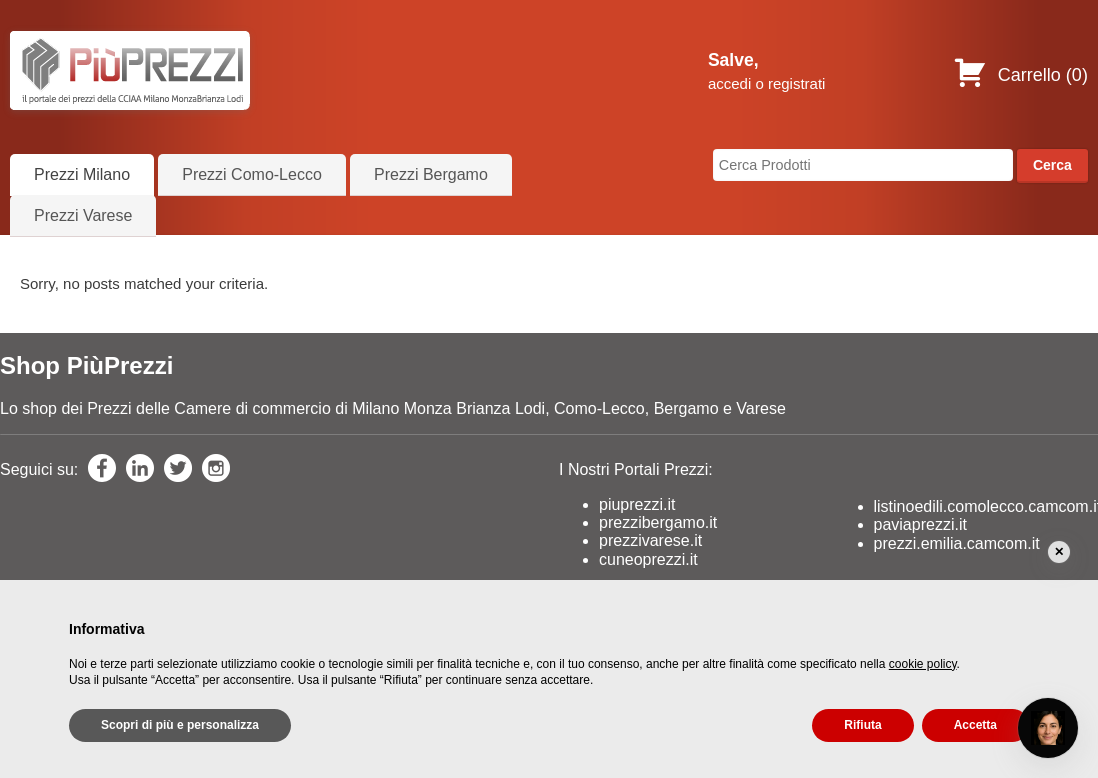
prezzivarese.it (650, 540)
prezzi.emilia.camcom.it (957, 543)
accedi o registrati (767, 83)
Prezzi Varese (83, 215)
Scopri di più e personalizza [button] (180, 725)
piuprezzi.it (637, 504)
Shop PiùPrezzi (86, 365)
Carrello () (1020, 75)
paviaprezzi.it (920, 524)
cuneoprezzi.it (648, 559)
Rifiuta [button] (862, 725)
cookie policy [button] (923, 664)
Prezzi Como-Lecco (252, 174)
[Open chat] (1048, 728)
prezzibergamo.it (658, 522)
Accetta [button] (975, 725)
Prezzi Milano (82, 174)
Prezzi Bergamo (431, 174)
